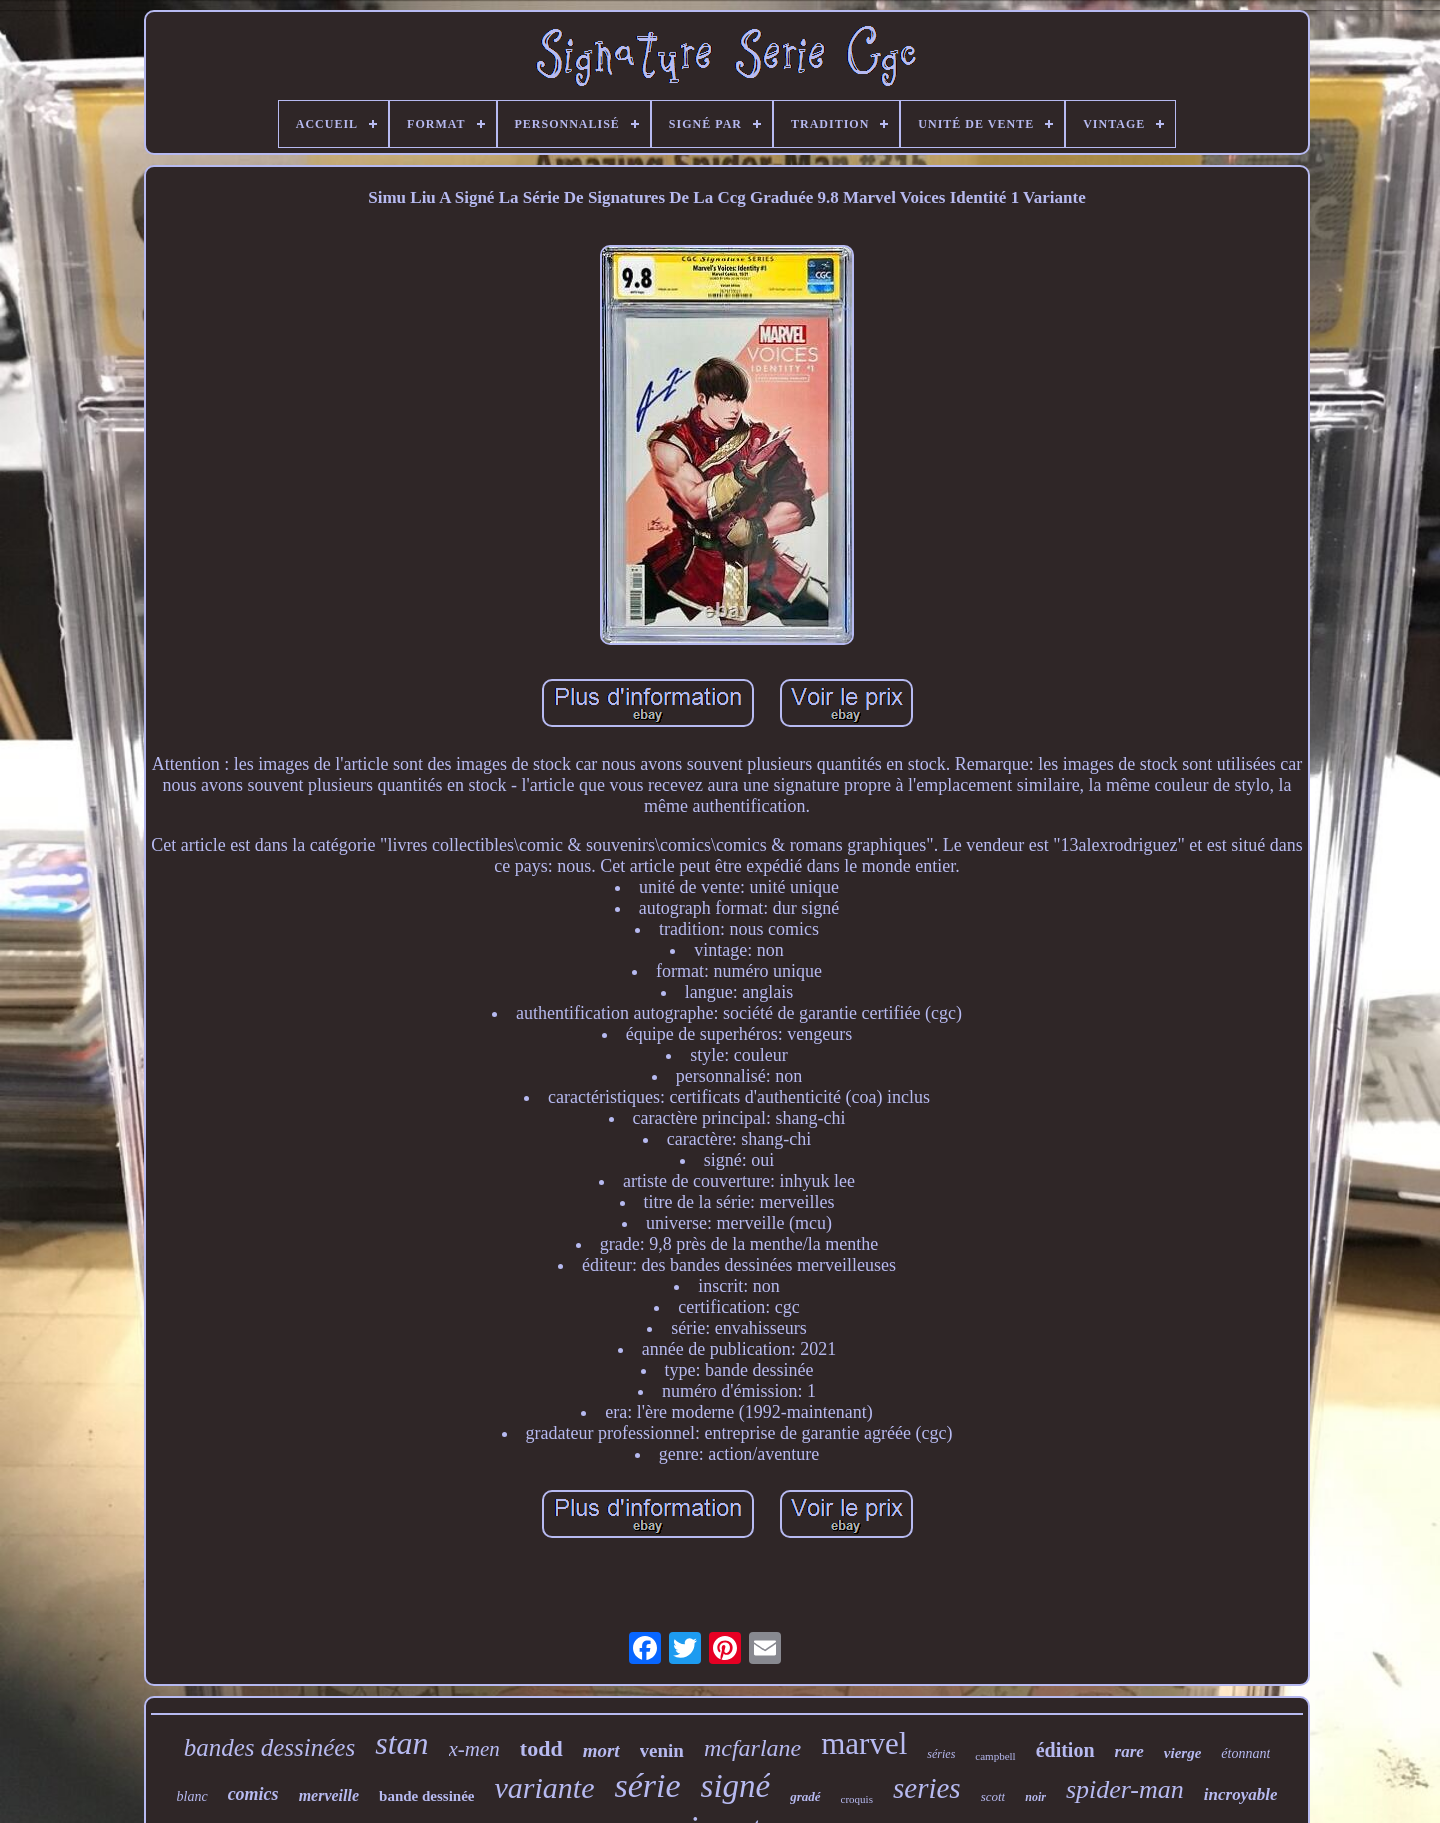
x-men (474, 1749)
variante (544, 1787)
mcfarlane (752, 1748)
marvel (864, 1743)
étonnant (1245, 1753)
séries (941, 1754)
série (647, 1785)
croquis (857, 1799)
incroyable (1241, 1794)
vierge (1182, 1753)
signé (736, 1786)
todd (541, 1748)
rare (1129, 1751)
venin (662, 1750)
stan (401, 1743)
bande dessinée (426, 1796)
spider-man (1125, 1789)
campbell (995, 1756)
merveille (329, 1795)
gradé (805, 1796)
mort (601, 1750)
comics (253, 1794)
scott (993, 1796)
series (927, 1788)
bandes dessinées (270, 1747)
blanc (192, 1796)
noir (1035, 1797)
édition (1065, 1750)
